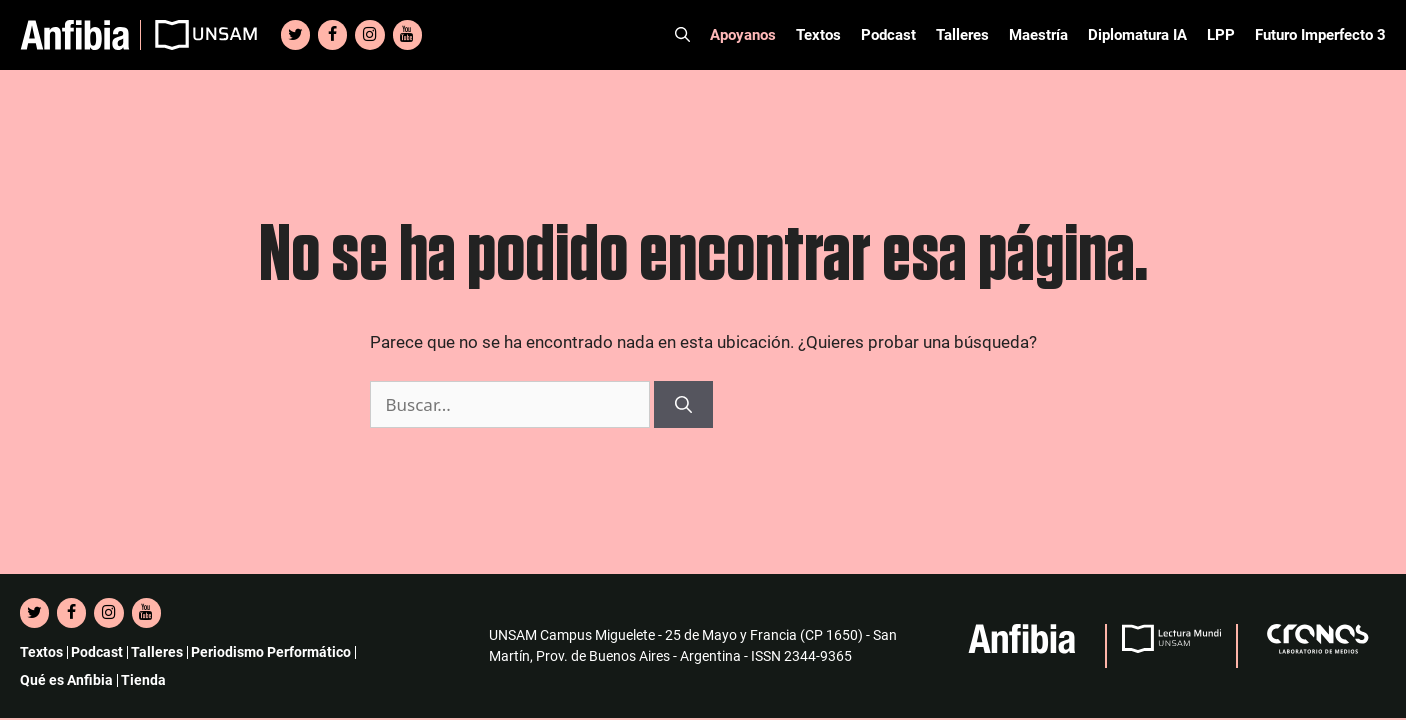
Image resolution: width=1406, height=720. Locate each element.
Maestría (1038, 35)
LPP (1221, 35)
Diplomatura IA (1137, 35)
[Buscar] (683, 405)
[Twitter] (295, 35)
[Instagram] (369, 35)
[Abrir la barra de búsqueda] (682, 35)
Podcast (888, 35)
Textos (818, 35)
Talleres (962, 35)
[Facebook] (332, 35)
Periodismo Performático (271, 652)
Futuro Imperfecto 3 (1320, 35)
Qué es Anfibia (66, 680)
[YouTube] (407, 35)
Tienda (143, 680)
